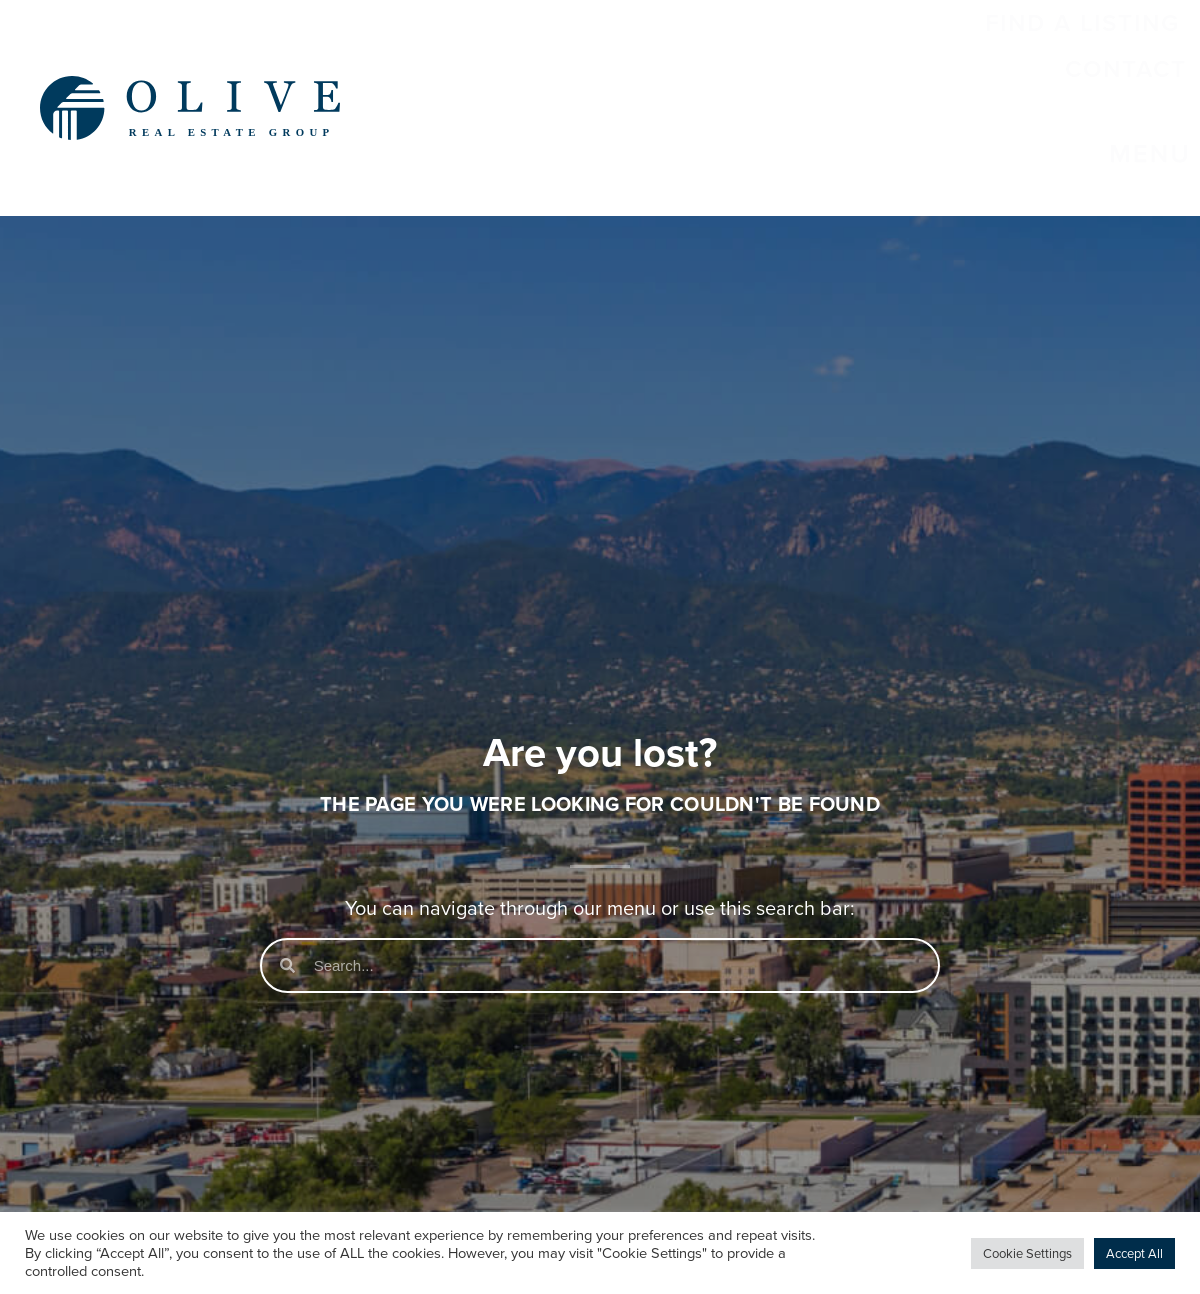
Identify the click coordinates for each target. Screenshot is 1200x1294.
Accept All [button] (1134, 1253)
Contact (953, 74)
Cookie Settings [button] (1027, 1253)
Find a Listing (750, 74)
